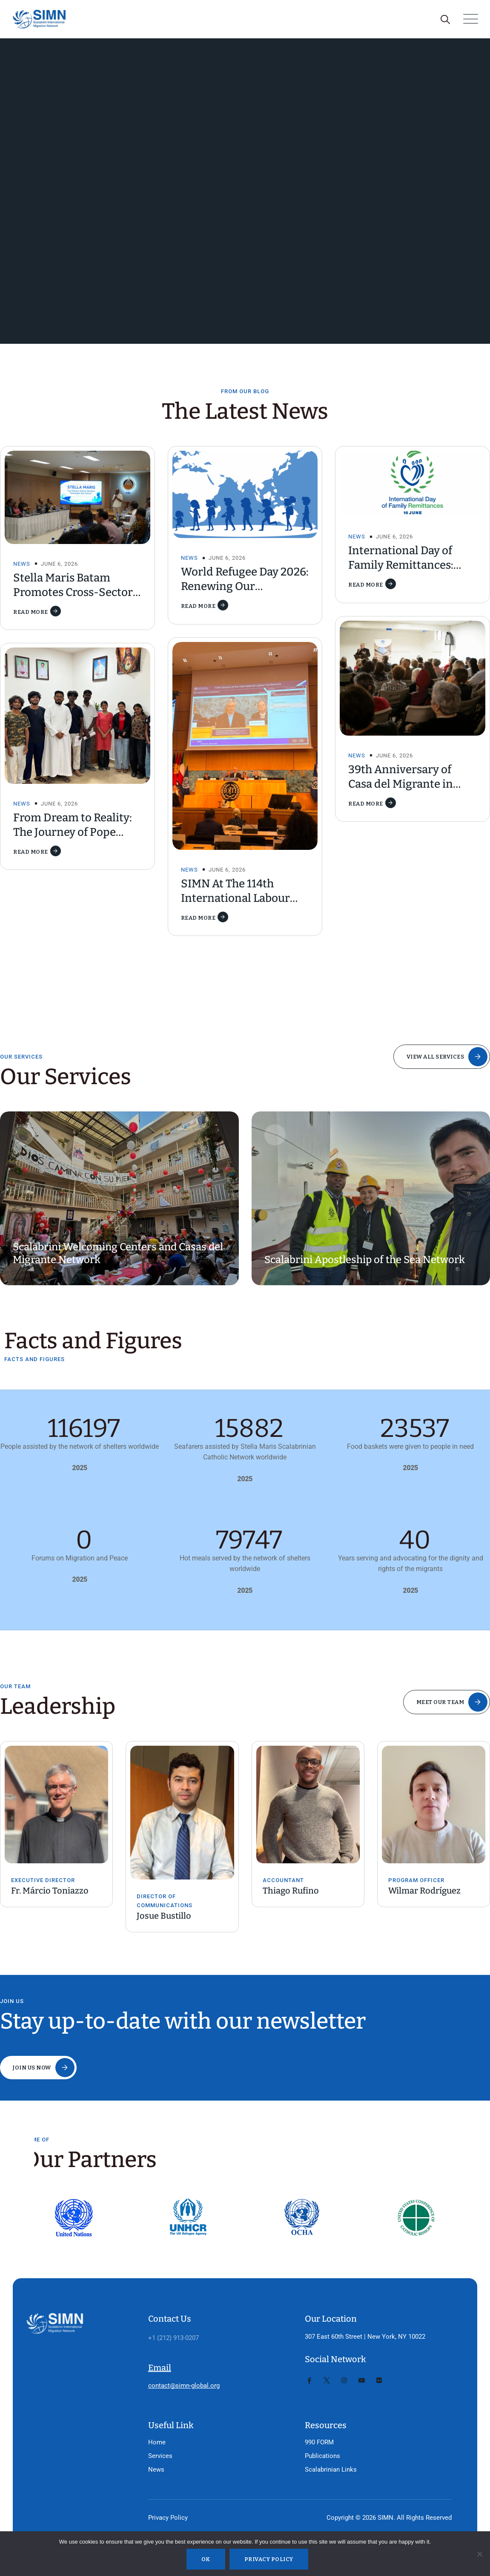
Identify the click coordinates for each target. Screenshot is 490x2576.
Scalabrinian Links (331, 2469)
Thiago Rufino (291, 1890)
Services (160, 2456)
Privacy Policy (168, 2517)
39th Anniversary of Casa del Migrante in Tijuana (400, 784)
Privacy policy (268, 2559)
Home (157, 2442)
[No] (479, 2554)
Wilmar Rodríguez (424, 1890)
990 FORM (319, 2442)
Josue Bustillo (164, 1916)
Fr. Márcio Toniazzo (50, 1890)
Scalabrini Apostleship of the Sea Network (364, 1260)
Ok (205, 2559)
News (21, 564)
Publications (322, 2456)
